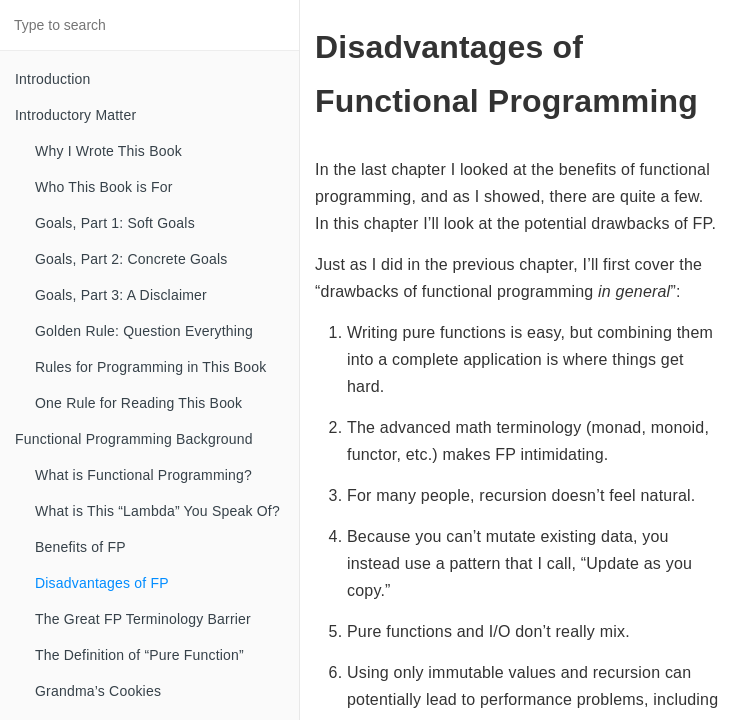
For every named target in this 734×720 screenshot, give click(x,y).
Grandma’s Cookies (98, 691)
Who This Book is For (104, 187)
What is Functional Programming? (143, 475)
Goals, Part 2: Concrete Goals (131, 259)
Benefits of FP (80, 547)
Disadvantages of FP (102, 583)
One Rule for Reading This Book (138, 403)
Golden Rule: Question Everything (144, 331)
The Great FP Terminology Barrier (143, 619)
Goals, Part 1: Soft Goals (115, 223)
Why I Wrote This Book (108, 151)
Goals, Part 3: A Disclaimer (121, 295)
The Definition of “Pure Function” (139, 655)
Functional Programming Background (134, 439)
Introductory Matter (75, 115)
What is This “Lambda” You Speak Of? (157, 511)
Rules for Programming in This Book (150, 367)
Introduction (53, 79)
